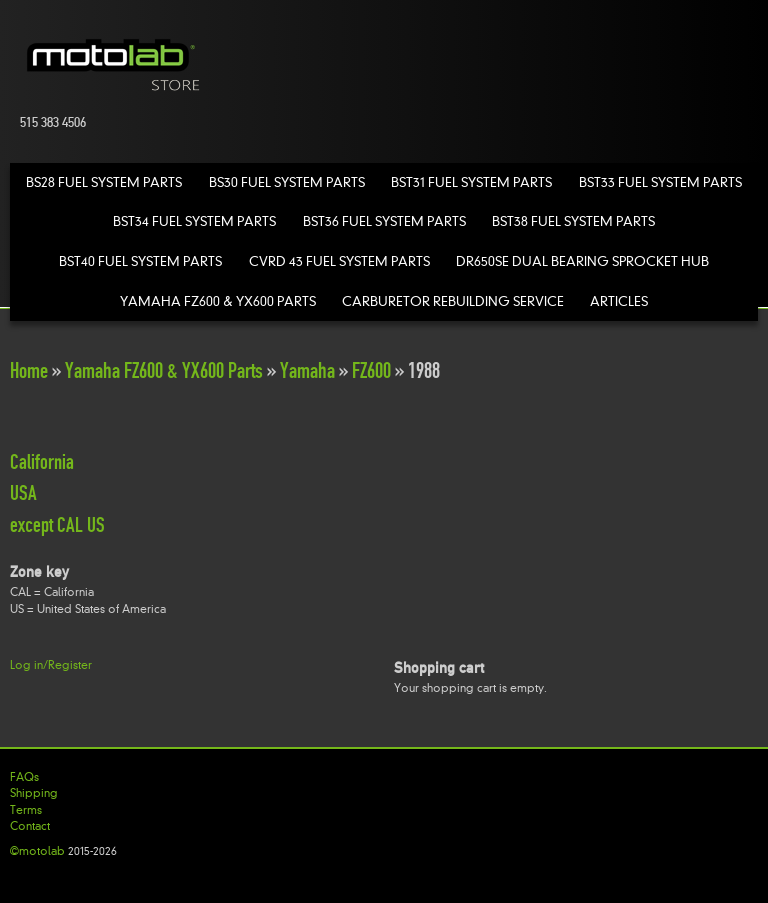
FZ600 (371, 370)
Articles (619, 301)
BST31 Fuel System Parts (471, 182)
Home (29, 370)
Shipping (34, 793)
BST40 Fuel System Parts (140, 261)
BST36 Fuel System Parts (384, 221)
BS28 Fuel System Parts (104, 182)
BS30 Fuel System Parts (287, 182)
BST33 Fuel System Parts (660, 182)
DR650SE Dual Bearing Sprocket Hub (582, 261)
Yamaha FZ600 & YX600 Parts (218, 301)
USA (23, 493)
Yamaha (307, 370)
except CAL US (57, 525)
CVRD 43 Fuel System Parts (339, 261)
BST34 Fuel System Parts (194, 221)
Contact (30, 826)
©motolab (37, 851)
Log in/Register (51, 665)
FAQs (24, 777)
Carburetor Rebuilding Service (453, 301)
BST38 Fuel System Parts (573, 221)
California (42, 462)
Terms (26, 810)
